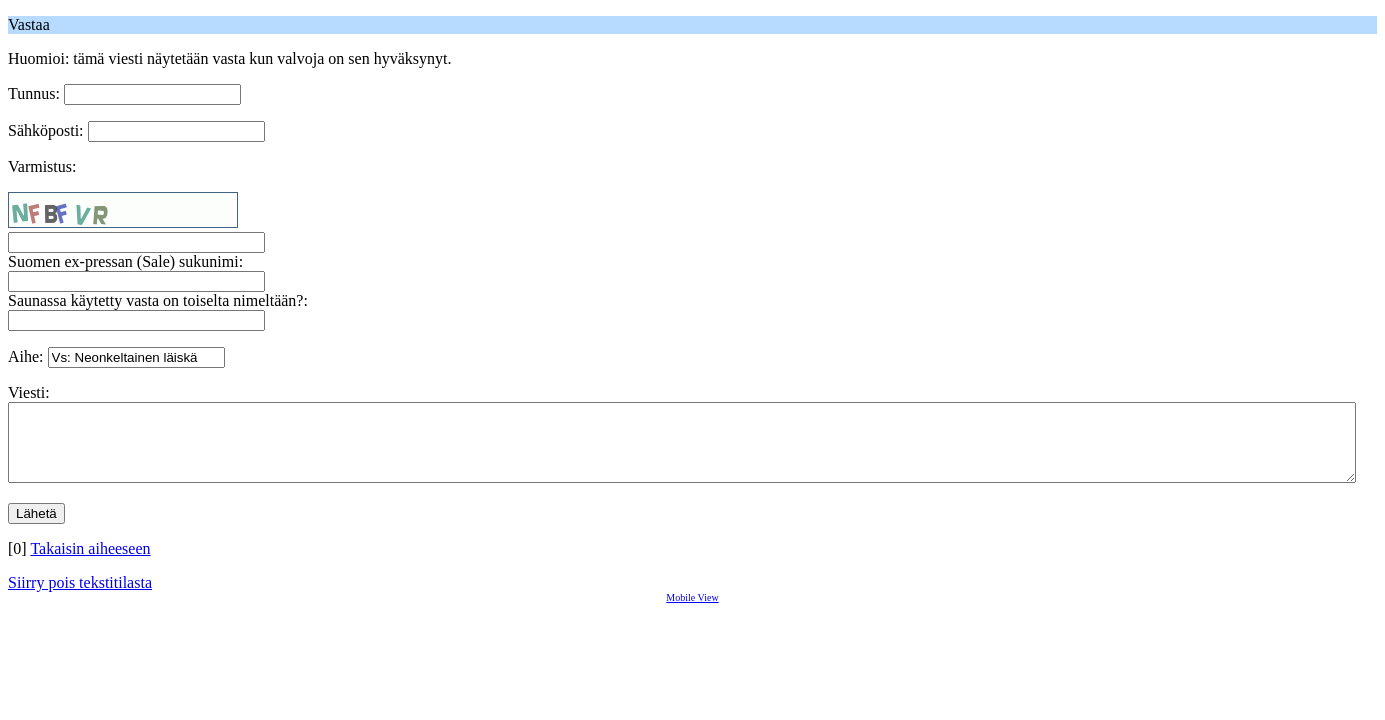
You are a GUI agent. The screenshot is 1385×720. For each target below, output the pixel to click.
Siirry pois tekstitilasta (80, 597)
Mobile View (692, 612)
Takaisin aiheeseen (90, 563)
